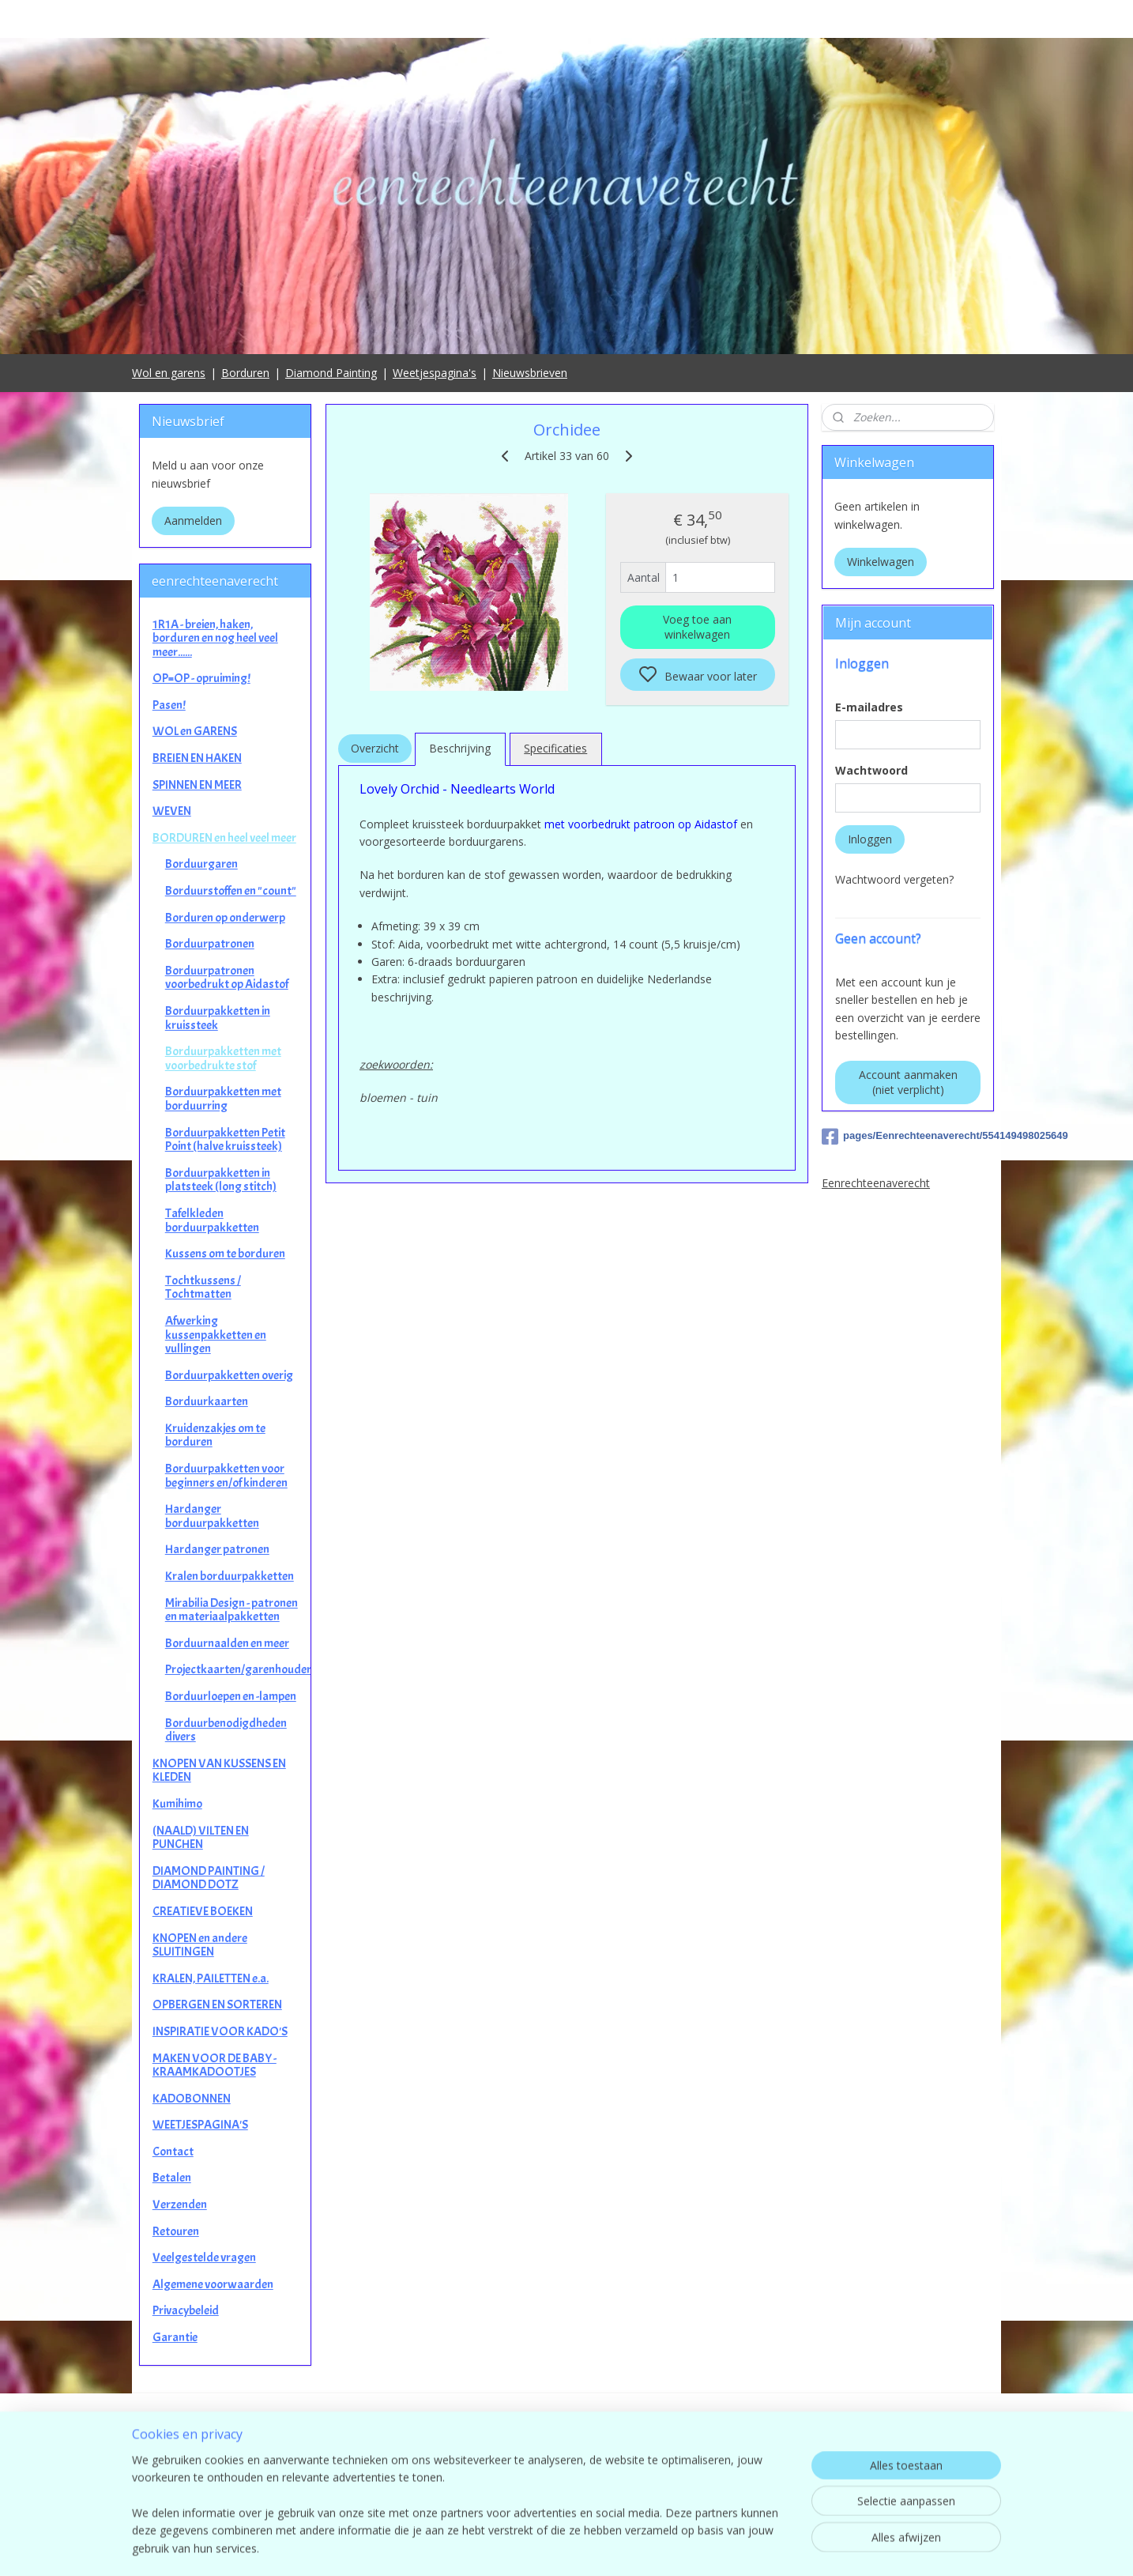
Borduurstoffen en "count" (230, 891)
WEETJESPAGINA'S (200, 2125)
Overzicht (374, 748)
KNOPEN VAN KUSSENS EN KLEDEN (219, 1771)
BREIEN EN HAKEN (197, 758)
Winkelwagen (880, 561)
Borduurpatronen (209, 944)
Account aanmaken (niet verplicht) (908, 1082)
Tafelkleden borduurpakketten (212, 1220)
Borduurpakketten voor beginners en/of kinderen (226, 1476)
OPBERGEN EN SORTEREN (217, 2004)
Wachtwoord (871, 770)
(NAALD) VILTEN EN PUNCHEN (200, 1838)
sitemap (636, 2547)
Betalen (171, 2178)
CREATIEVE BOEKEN (202, 1911)
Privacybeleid (185, 2310)
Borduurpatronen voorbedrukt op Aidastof (226, 978)
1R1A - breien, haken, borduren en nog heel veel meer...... (215, 638)
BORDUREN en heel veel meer (224, 838)
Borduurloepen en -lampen (230, 1696)
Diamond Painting (331, 372)
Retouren (175, 2231)
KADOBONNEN (191, 2098)
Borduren (245, 372)
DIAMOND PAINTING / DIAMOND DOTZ (208, 1878)
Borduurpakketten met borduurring (223, 1099)
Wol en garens (168, 372)
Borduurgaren (201, 864)
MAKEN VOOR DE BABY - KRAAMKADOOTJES (214, 2065)
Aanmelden (193, 520)
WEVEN (171, 811)
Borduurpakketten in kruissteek (217, 1018)
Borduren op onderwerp (225, 918)
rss (670, 2547)
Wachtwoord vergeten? (894, 879)
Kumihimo (177, 1804)
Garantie (175, 2337)
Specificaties (555, 748)
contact (567, 2482)
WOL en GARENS (194, 731)
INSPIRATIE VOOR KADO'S (220, 2031)
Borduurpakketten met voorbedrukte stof (223, 1058)
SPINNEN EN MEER (197, 785)
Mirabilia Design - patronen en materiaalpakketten (231, 1610)
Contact (173, 2151)
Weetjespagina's (434, 372)
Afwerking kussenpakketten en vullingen (215, 1334)
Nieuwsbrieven (529, 372)
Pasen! (169, 705)
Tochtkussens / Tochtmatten (203, 1288)
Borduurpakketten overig (229, 1375)
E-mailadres (869, 707)
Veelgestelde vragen (204, 2257)
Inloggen (870, 839)
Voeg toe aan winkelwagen (697, 627)
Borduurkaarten (206, 1401)
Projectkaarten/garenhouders (238, 1669)
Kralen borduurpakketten (229, 1576)
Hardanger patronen (217, 1549)
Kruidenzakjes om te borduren (215, 1435)
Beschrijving (460, 748)
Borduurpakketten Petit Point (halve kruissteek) (225, 1140)
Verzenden (179, 2204)
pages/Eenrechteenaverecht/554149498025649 (908, 1136)
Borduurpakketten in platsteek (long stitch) (221, 1180)
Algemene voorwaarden (212, 2284)
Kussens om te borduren (225, 1254)
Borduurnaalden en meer (227, 1643)
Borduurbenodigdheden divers (226, 1730)
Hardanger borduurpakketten (212, 1516)
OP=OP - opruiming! (201, 678)
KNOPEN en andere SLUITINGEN (199, 1945)
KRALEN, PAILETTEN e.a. (210, 1978)
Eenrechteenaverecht (876, 1182)
